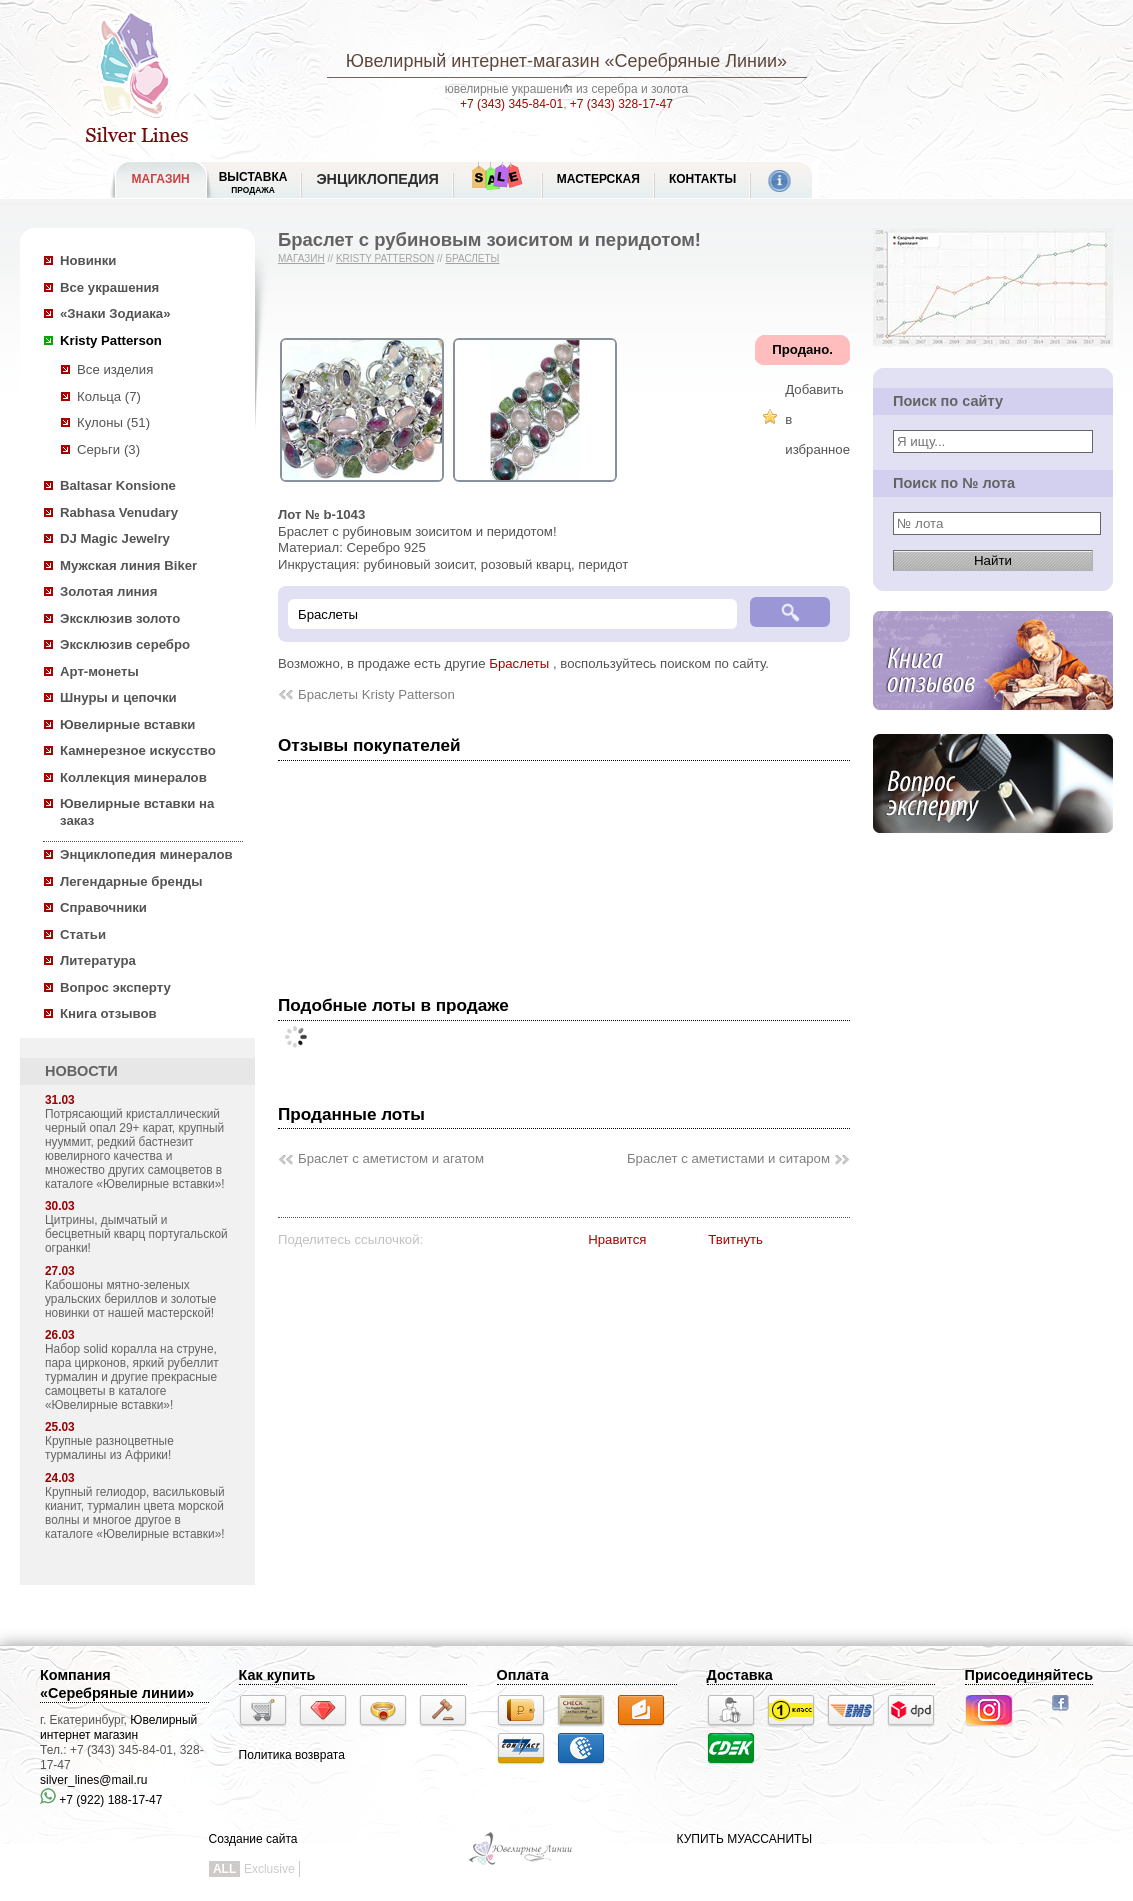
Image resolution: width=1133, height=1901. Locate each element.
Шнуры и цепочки (118, 697)
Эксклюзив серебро (125, 644)
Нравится (617, 1239)
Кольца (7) (109, 396)
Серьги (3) (108, 449)
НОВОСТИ (81, 1071)
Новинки (88, 260)
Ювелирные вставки (127, 724)
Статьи (83, 934)
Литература (98, 960)
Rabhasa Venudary (119, 512)
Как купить (277, 1675)
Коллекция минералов (133, 777)
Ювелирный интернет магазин (118, 1727)
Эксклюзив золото (120, 618)
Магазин (301, 258)
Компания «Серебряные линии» (117, 1684)
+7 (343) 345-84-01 (511, 104)
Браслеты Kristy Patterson (376, 694)
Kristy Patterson (111, 340)
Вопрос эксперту (115, 987)
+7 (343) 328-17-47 (621, 104)
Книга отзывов (108, 1013)
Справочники (103, 907)
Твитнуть (735, 1239)
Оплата (523, 1675)
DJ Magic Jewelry (115, 538)
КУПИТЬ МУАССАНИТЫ (744, 1839)
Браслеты (472, 258)
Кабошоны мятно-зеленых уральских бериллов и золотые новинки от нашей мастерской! (130, 1299)
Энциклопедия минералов (146, 854)
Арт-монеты (99, 671)
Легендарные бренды (131, 881)
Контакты (702, 179)
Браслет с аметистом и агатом (391, 1158)
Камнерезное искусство (138, 750)
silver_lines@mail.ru (94, 1780)
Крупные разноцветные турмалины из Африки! (109, 1448)
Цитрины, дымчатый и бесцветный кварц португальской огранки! (136, 1234)
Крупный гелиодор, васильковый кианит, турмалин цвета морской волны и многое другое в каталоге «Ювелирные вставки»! (135, 1513)
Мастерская (598, 179)
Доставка (740, 1675)
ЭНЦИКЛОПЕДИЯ (377, 179)
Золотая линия (108, 591)
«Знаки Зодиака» (115, 313)
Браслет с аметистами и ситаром (728, 1158)
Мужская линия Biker (128, 565)
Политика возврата (292, 1755)
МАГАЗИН (161, 179)
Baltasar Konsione (118, 485)
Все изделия (115, 369)
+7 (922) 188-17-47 (101, 1800)
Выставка (253, 182)
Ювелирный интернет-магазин (473, 61)
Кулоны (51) (113, 422)
